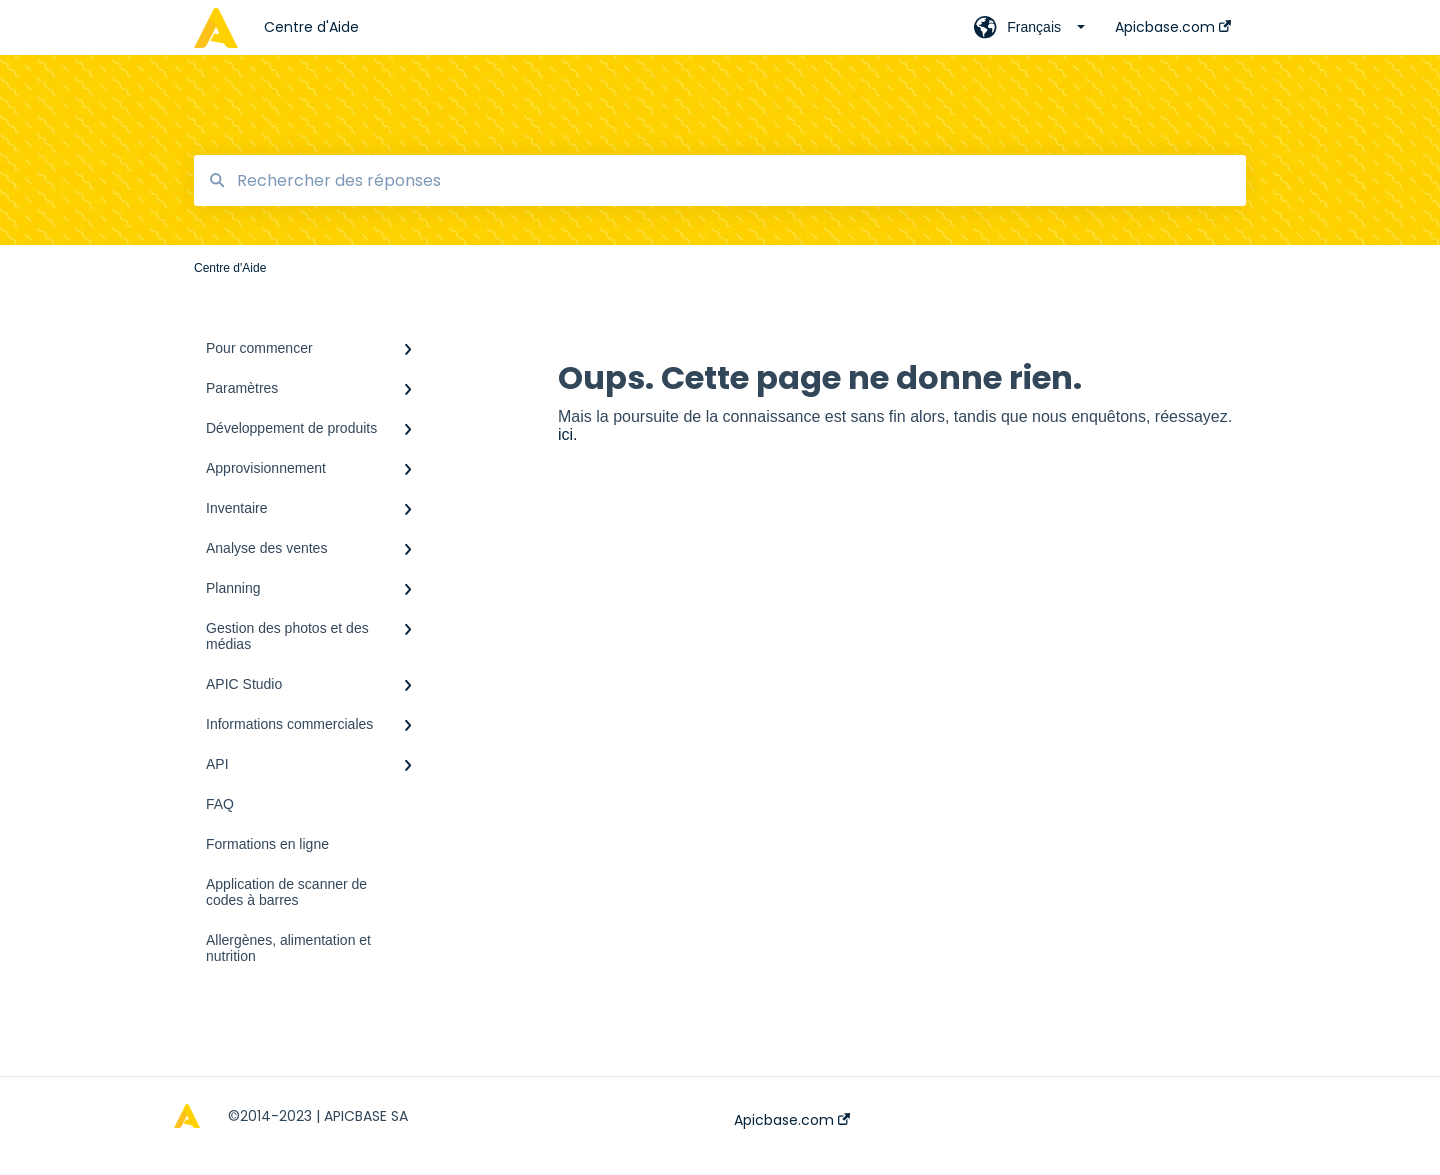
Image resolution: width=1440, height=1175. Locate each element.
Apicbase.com (792, 1120)
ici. (568, 434)
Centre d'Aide (311, 27)
